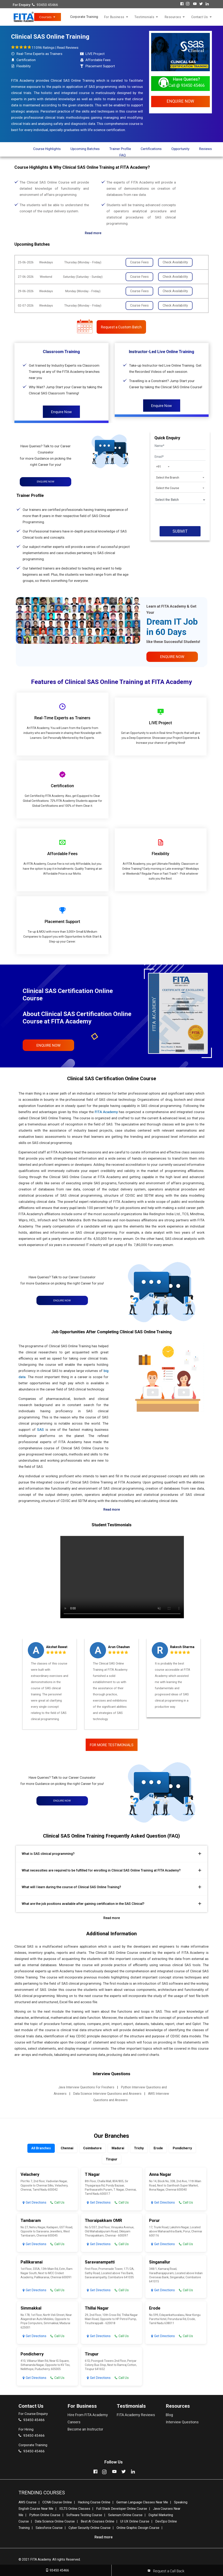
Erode (158, 2150)
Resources (173, 18)
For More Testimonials (111, 1747)
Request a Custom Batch (121, 329)
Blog (169, 2416)
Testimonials (144, 18)
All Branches (41, 2150)
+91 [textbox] (158, 468)
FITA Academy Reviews (136, 2416)
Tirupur (111, 2161)
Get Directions (34, 2204)
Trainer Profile (120, 151)
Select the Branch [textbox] (167, 479)
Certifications (151, 151)
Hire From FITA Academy (88, 2416)
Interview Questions (182, 2424)
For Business (114, 18)
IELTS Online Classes (74, 2510)
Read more (93, 235)
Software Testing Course (84, 2517)
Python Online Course (44, 2517)
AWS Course (27, 2504)
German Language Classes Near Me (142, 2504)
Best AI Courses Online (97, 2523)
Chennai (67, 2150)
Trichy (139, 2150)
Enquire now (45, 483)
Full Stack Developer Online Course (121, 2510)
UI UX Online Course (134, 2523)
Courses (49, 18)
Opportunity (180, 151)
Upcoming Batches (85, 151)
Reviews (205, 151)
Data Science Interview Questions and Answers (107, 2095)
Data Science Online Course (55, 2523)
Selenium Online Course (125, 2517)
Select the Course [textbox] (167, 490)
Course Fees (139, 264)
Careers (74, 2424)
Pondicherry (182, 2150)
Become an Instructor (85, 2431)
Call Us (57, 2204)
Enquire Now (61, 414)
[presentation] (185, 517)
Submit (180, 533)
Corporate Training (84, 18)
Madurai (118, 2150)
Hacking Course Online (94, 2504)
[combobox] (162, 469)
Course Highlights (47, 151)
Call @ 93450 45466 (186, 87)
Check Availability (175, 264)
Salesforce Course (49, 2530)
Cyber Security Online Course (90, 2530)
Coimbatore (92, 2150)
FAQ (122, 157)
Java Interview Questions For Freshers (86, 2089)
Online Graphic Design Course (138, 2530)
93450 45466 (47, 5)
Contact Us (199, 18)
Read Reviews (67, 49)
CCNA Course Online (57, 2504)
